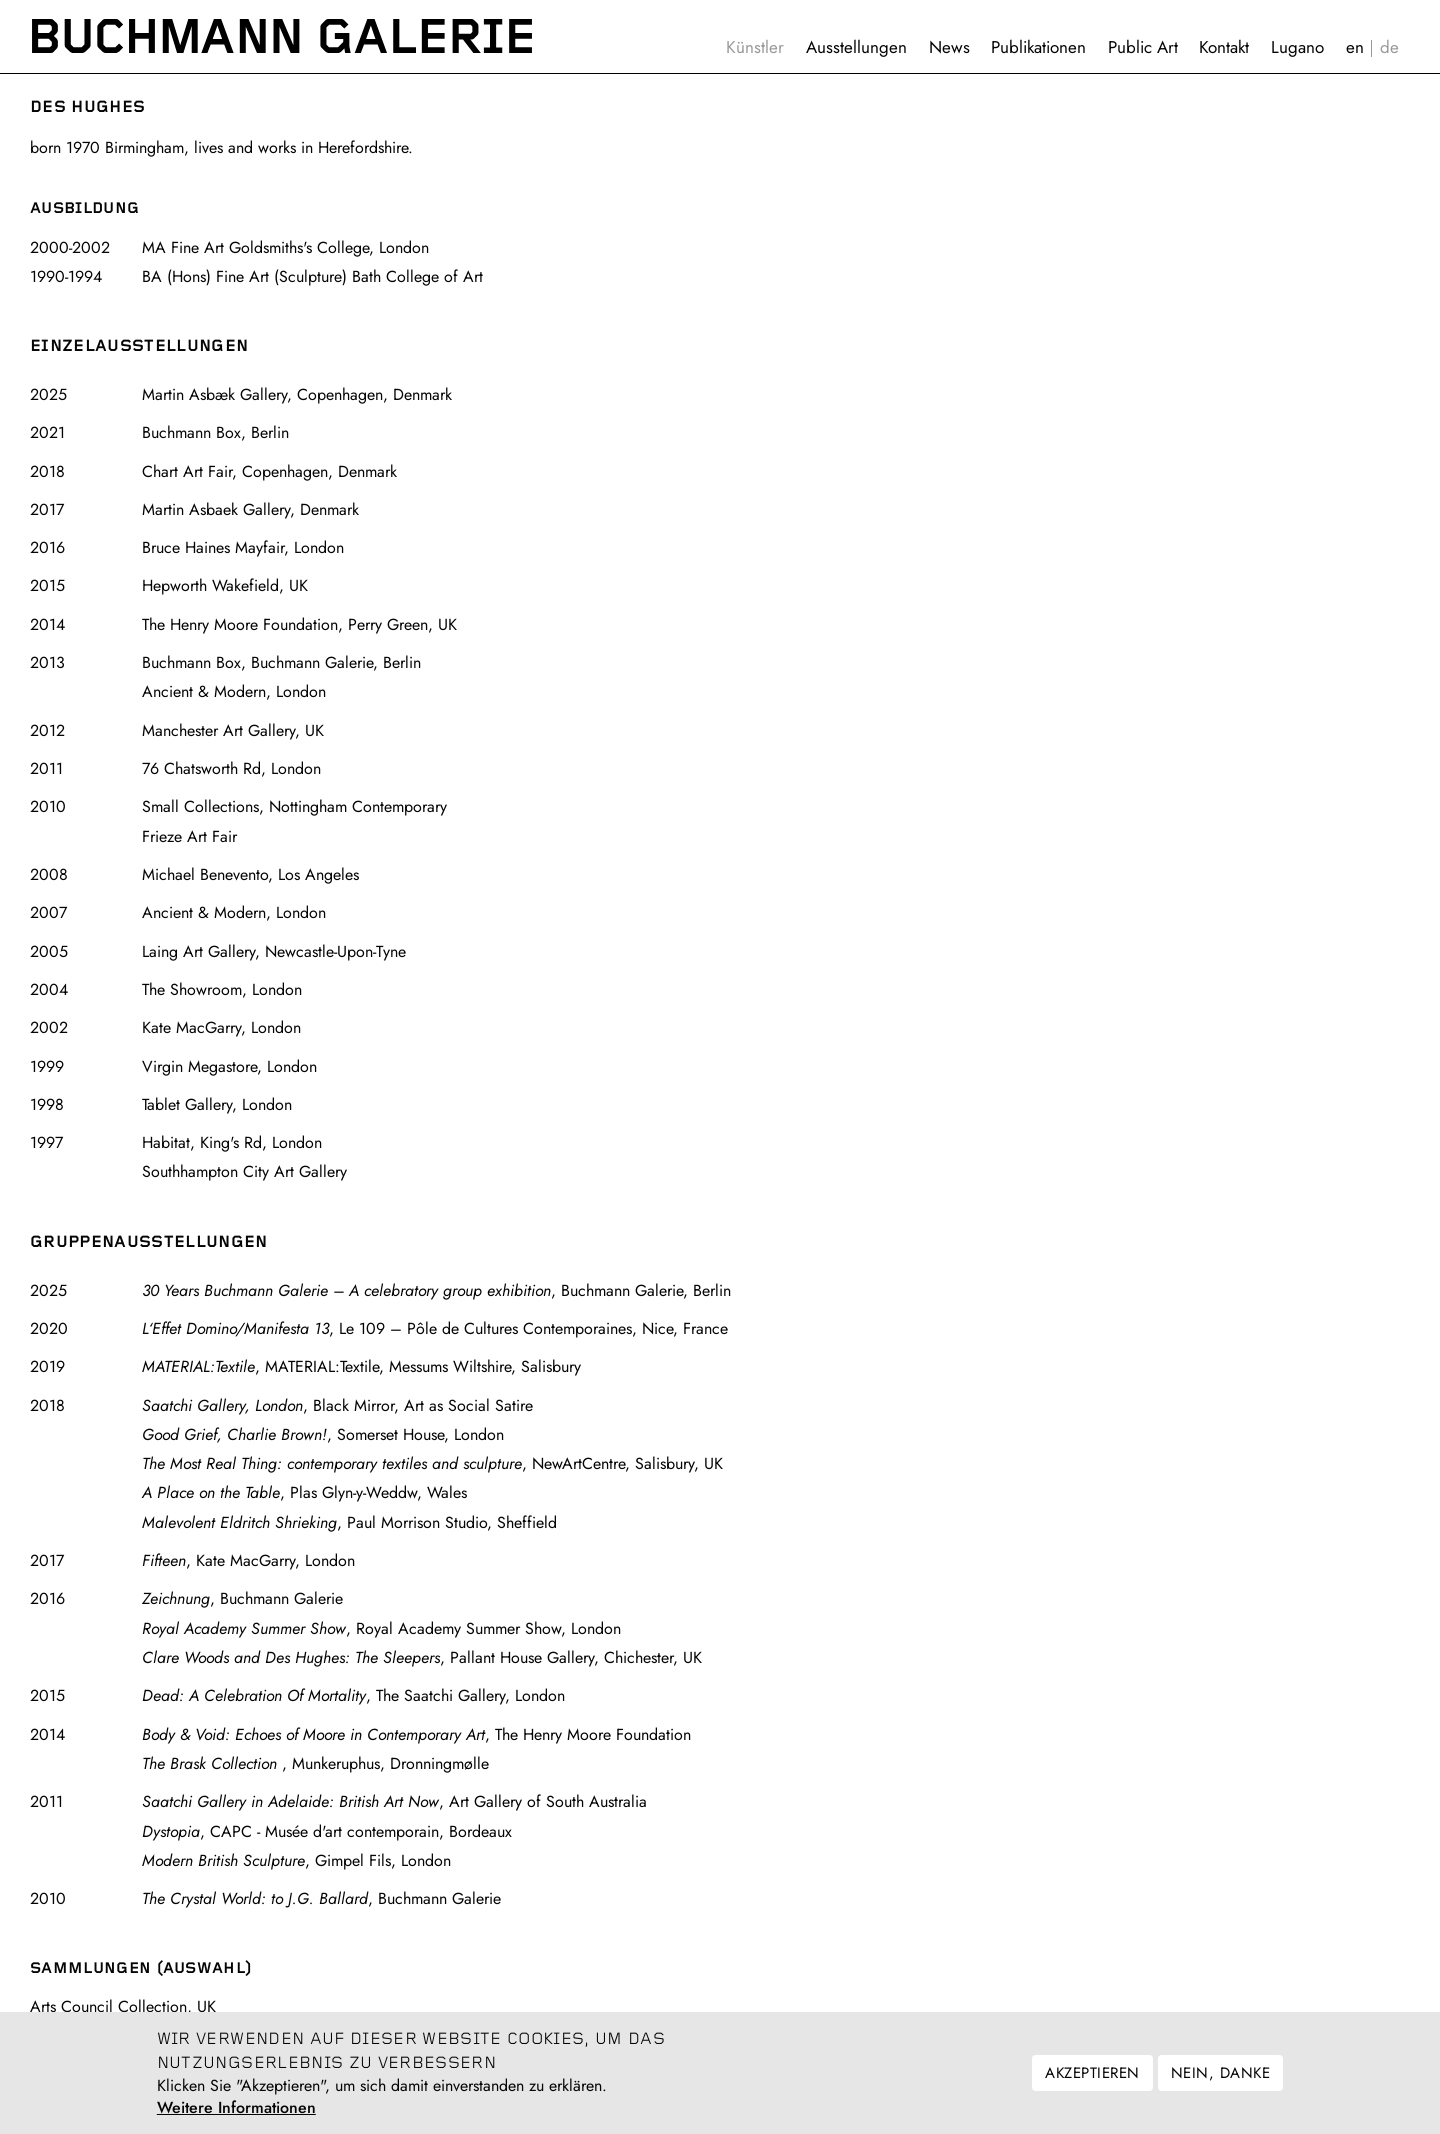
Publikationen (1038, 47)
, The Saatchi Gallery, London (353, 1695)
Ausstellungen (856, 47)
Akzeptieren (1092, 2083)
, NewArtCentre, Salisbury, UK (432, 1463)
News (949, 47)
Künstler (755, 47)
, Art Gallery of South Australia (394, 1801)
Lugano (1297, 47)
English (1355, 47)
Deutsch (1389, 47)
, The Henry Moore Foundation (416, 1734)
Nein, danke (1220, 2083)
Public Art (1143, 47)
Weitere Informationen (236, 2118)
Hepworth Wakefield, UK (225, 585)
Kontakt (1224, 47)
